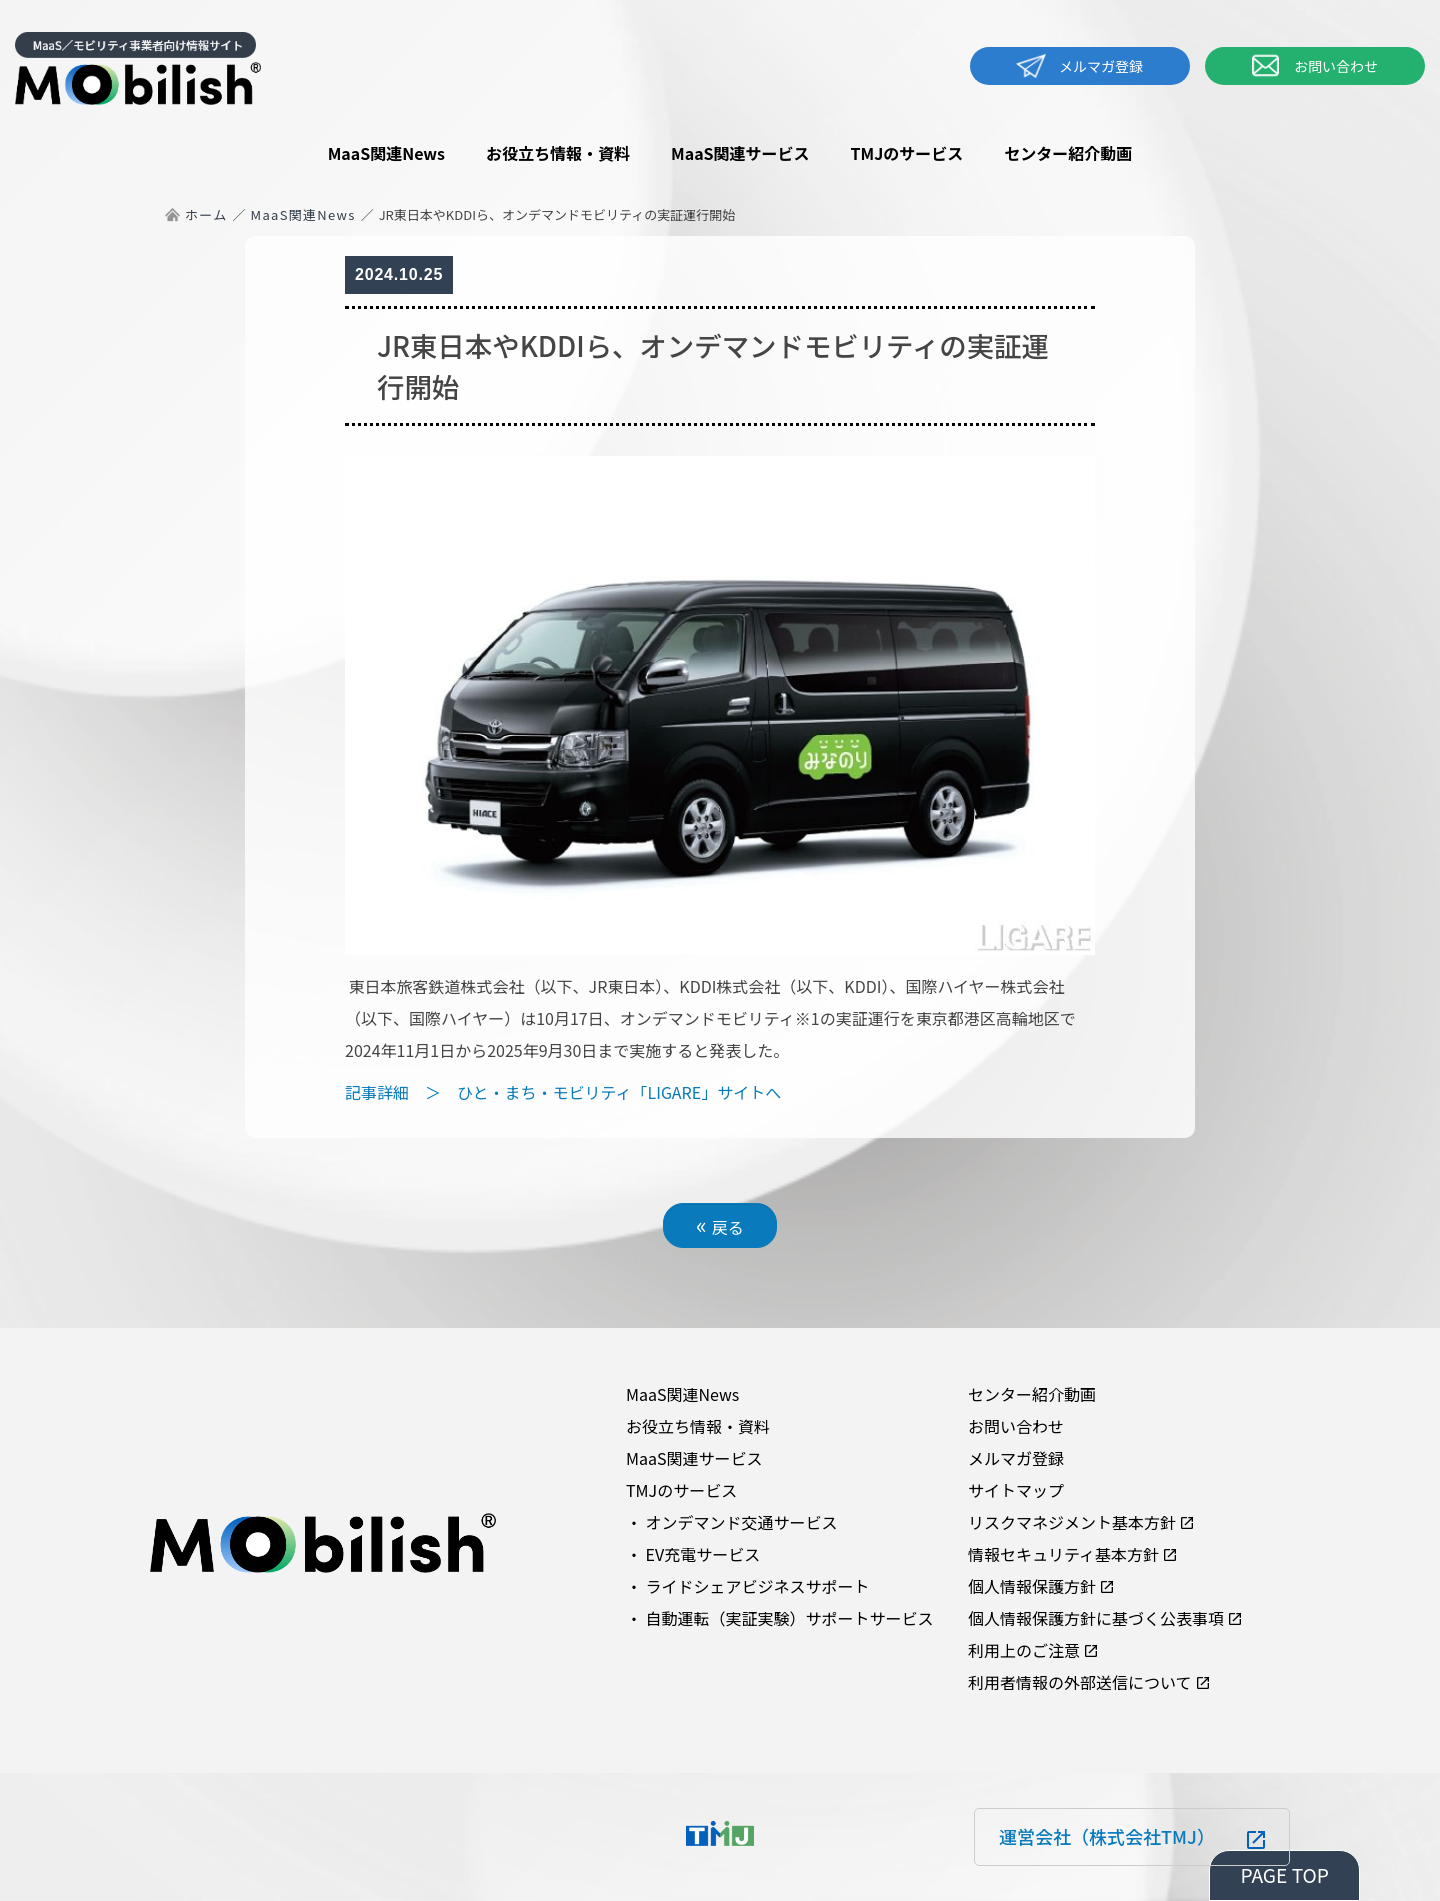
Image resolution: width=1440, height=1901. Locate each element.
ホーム (206, 214)
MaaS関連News (386, 153)
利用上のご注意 (1024, 1650)
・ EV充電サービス (693, 1554)
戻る (720, 1224)
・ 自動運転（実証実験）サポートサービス (780, 1618)
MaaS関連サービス (740, 153)
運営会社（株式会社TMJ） (1107, 1836)
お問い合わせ (1315, 65)
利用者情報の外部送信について (1080, 1682)
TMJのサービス (907, 153)
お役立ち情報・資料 (558, 153)
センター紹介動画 (1068, 153)
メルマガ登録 (1080, 66)
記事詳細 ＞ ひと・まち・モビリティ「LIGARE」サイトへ (563, 1092)
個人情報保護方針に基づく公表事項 (1096, 1618)
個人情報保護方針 (1032, 1586)
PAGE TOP (1284, 1875)
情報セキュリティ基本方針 (1063, 1554)
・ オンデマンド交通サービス (732, 1522)
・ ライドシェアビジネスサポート (748, 1586)
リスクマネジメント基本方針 (1072, 1522)
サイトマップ (1016, 1490)
